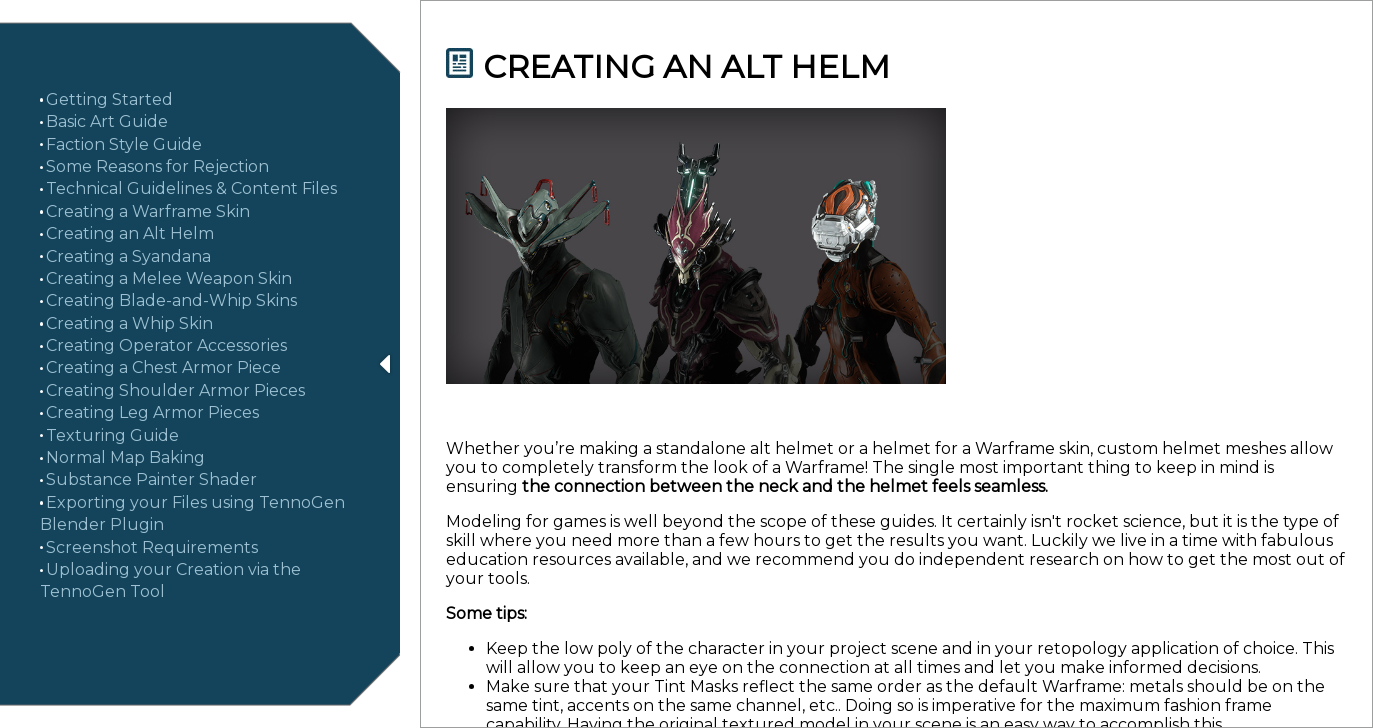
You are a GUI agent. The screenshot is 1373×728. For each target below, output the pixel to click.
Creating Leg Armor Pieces (152, 412)
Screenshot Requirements (152, 547)
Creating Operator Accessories (166, 345)
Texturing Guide (112, 435)
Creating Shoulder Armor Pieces (175, 390)
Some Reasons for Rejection (157, 166)
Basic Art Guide (107, 121)
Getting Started (109, 99)
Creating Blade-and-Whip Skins (171, 300)
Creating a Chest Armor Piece (163, 367)
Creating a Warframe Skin (148, 211)
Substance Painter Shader (151, 479)
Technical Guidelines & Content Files (191, 188)
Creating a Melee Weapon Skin (169, 278)
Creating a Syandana (128, 256)
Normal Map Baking (125, 457)
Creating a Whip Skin (129, 323)
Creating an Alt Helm (130, 233)
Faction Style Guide (124, 144)
